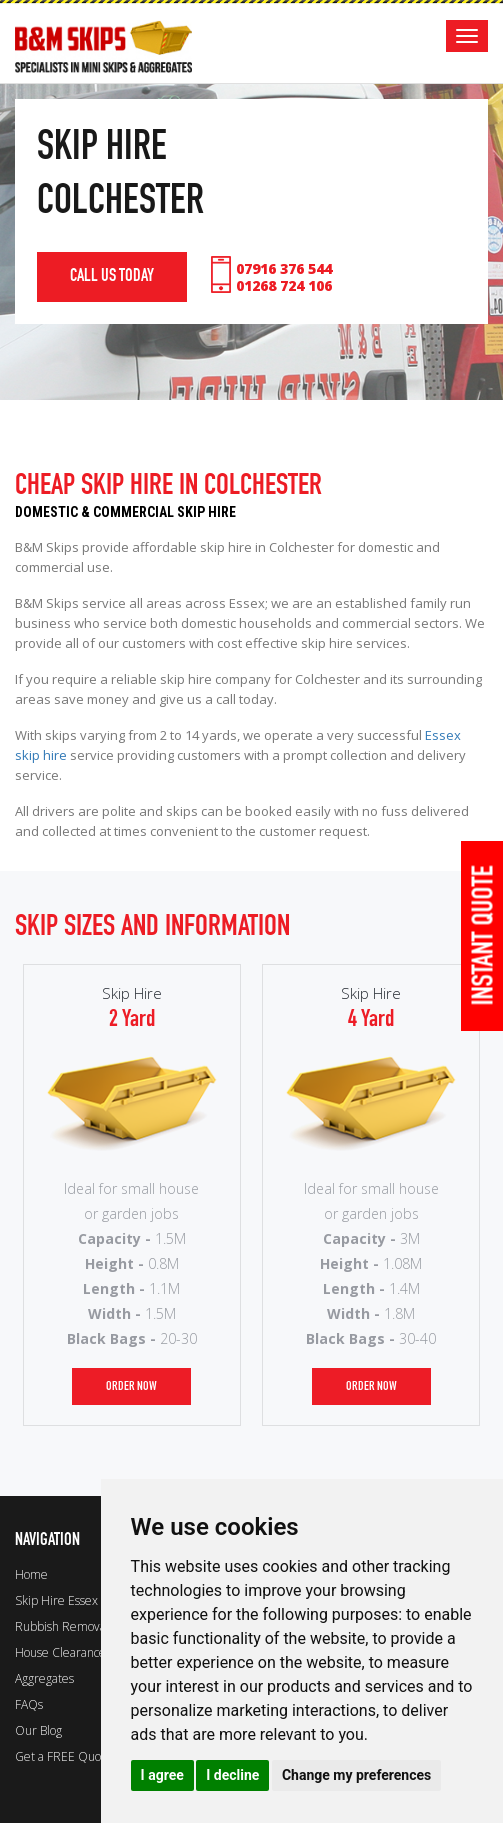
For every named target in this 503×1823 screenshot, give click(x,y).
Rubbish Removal (62, 1626)
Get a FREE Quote (63, 1756)
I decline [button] (232, 1775)
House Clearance (60, 1652)
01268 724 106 (284, 285)
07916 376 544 (284, 268)
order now (131, 1386)
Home (31, 1574)
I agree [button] (162, 1775)
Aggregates (44, 1678)
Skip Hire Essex (56, 1600)
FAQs (29, 1704)
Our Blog (38, 1730)
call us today (112, 276)
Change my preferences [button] (356, 1775)
